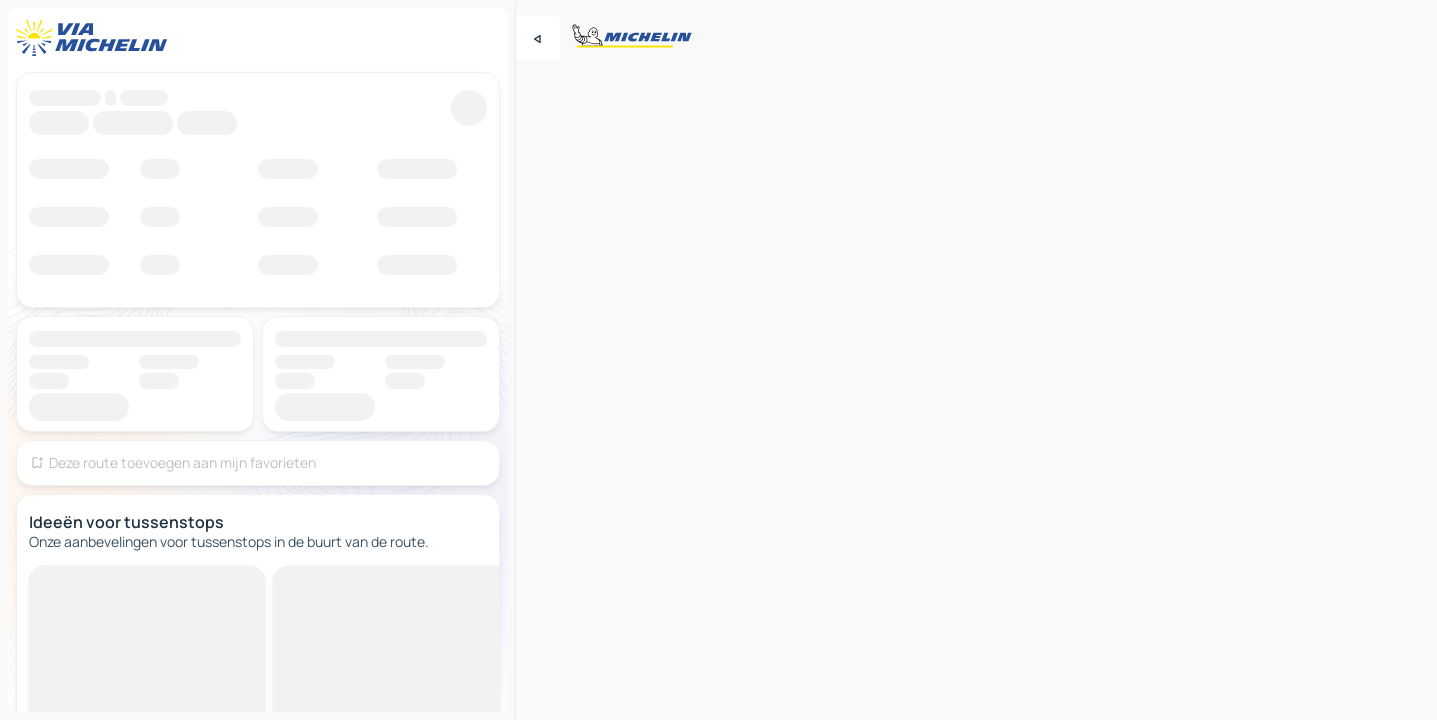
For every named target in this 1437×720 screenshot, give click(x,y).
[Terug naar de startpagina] (96, 38)
